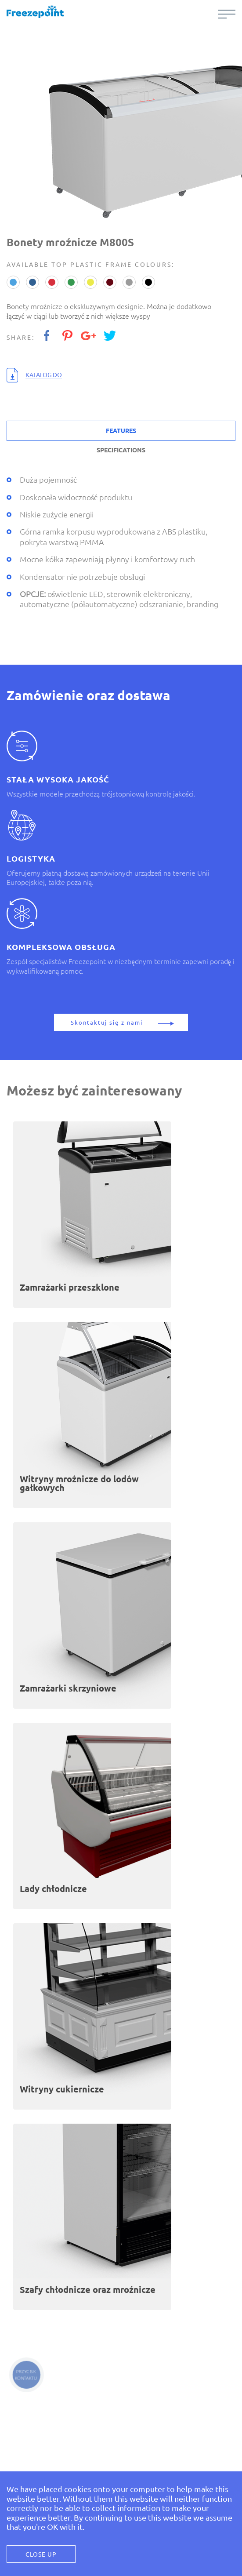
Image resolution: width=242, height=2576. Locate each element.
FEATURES (121, 430)
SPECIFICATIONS (121, 450)
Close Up (41, 2554)
